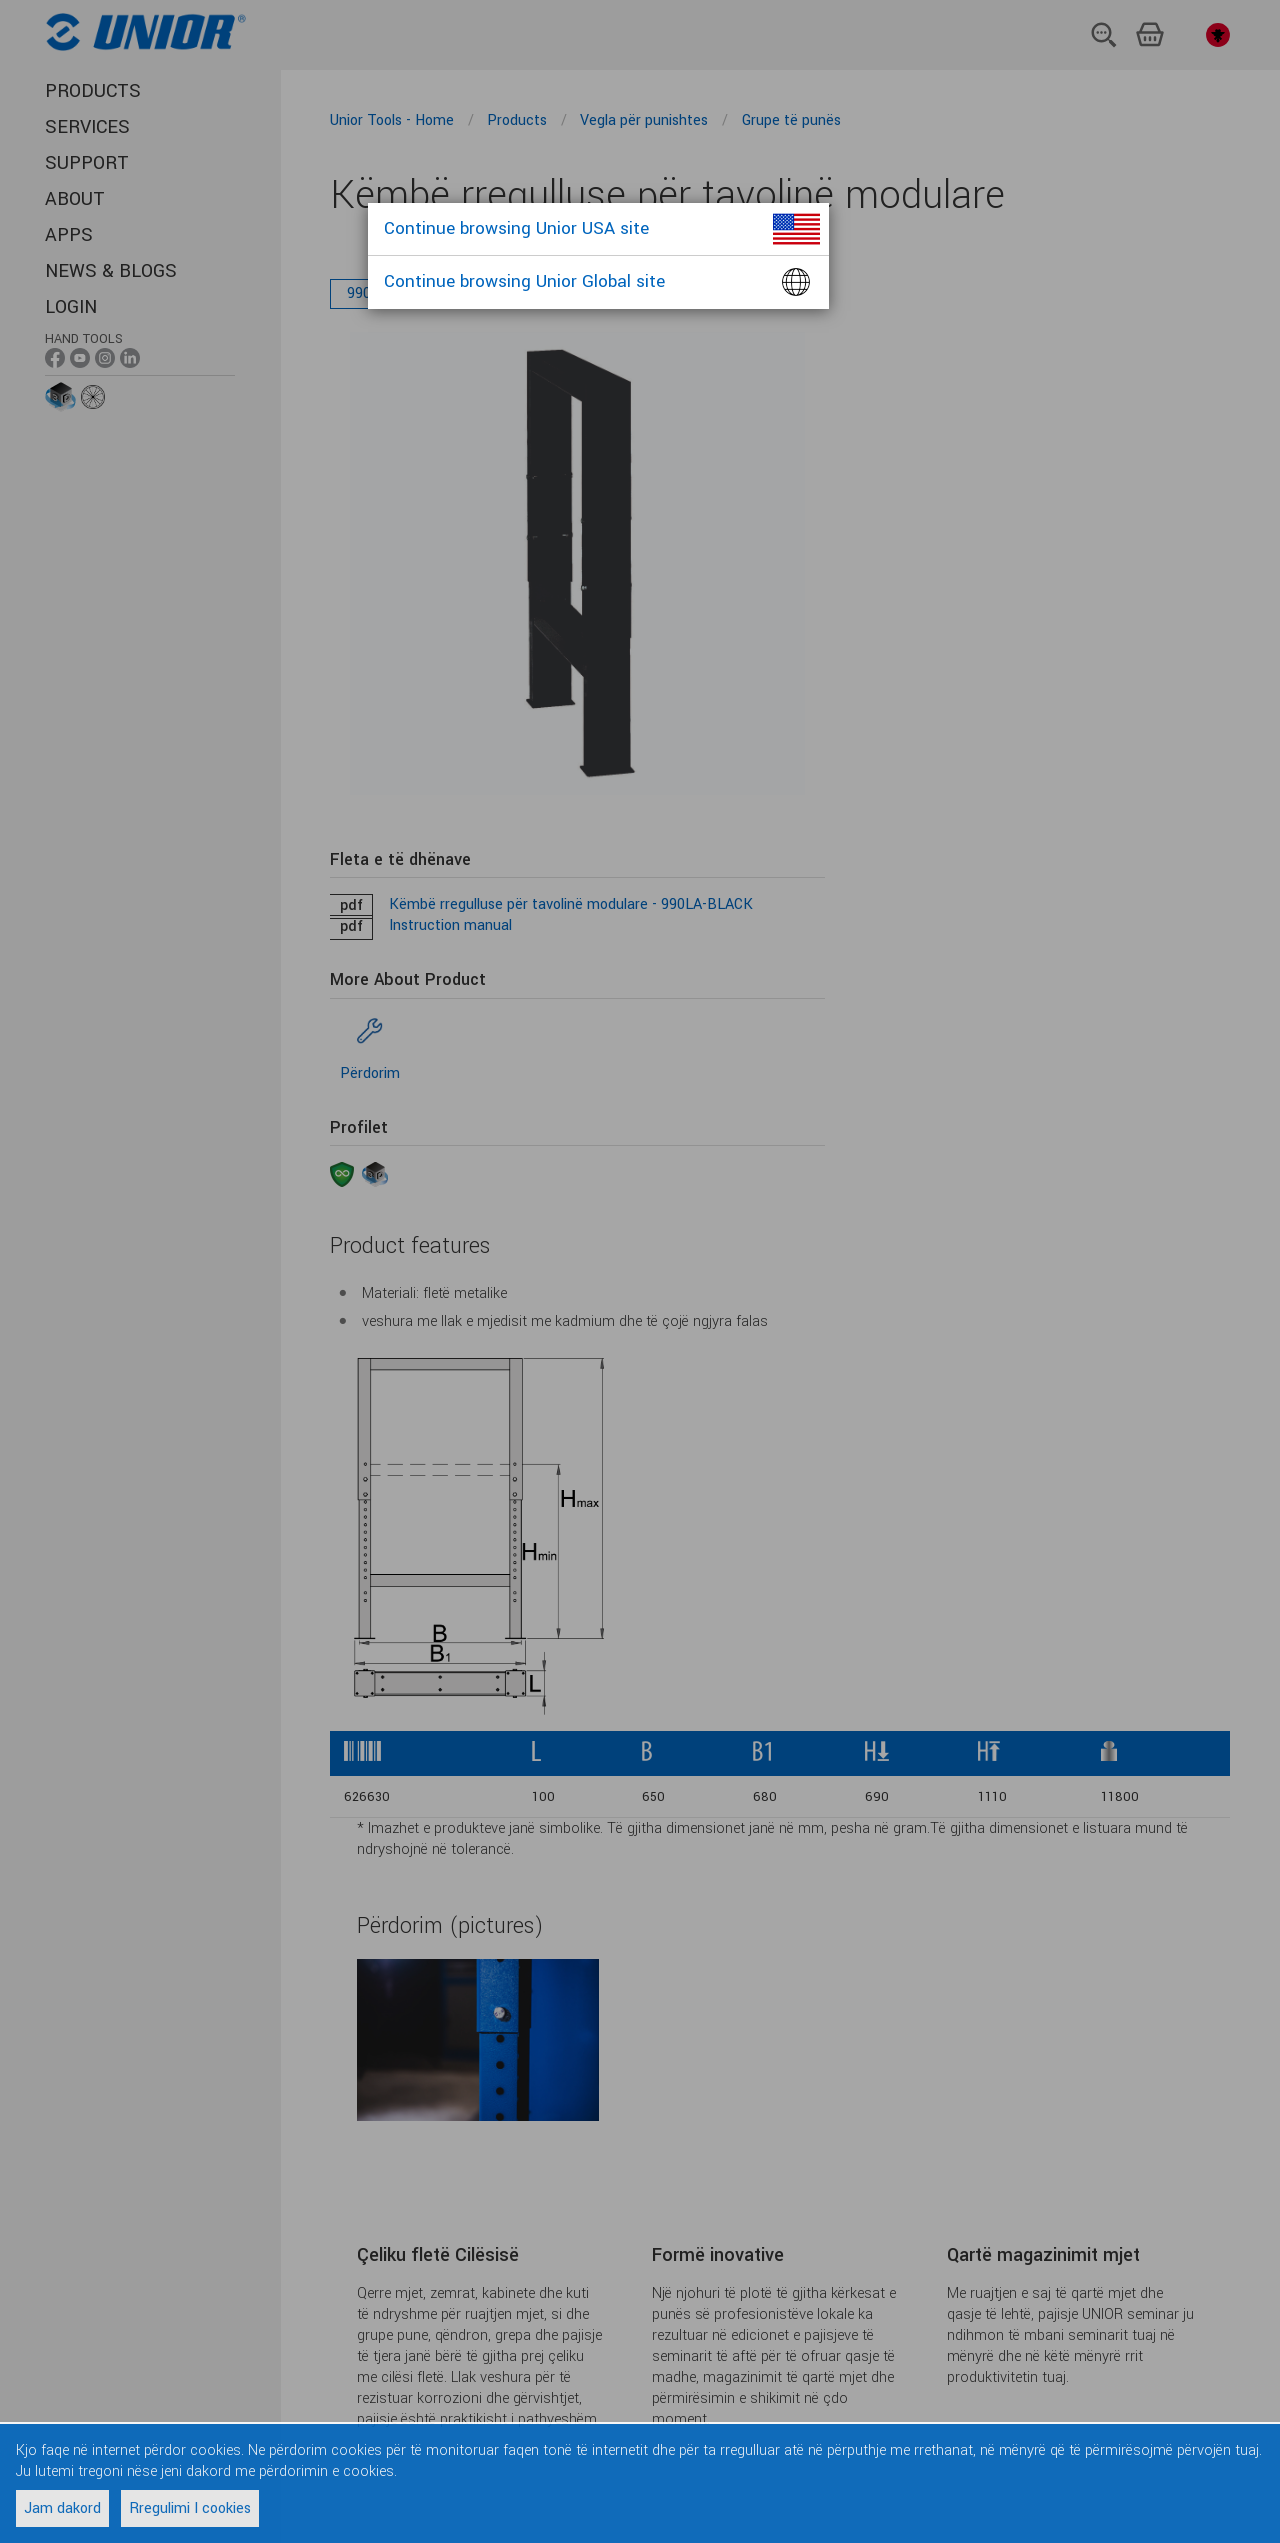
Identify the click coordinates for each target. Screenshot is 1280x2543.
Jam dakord (62, 2508)
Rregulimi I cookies (190, 2508)
